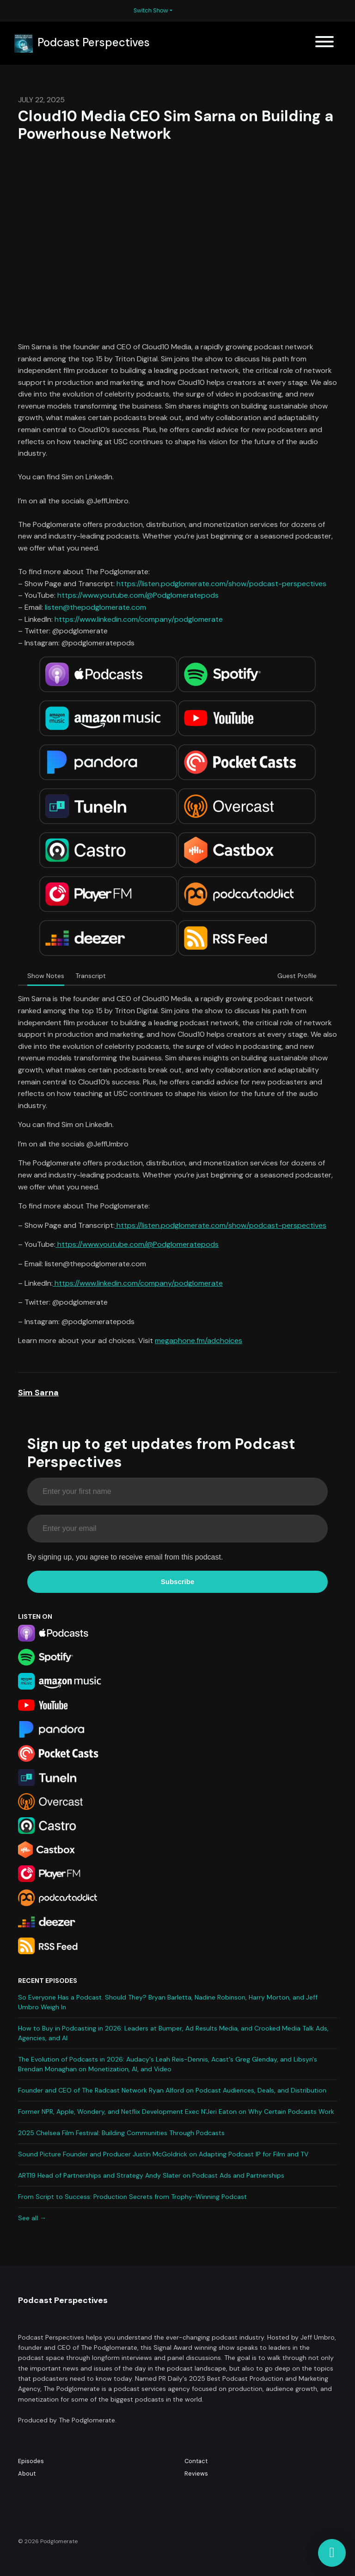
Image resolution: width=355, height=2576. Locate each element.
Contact (196, 2461)
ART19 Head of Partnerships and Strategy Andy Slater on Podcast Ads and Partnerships (151, 2175)
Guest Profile (297, 976)
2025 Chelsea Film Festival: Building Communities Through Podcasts (121, 2133)
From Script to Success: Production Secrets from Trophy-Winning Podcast (132, 2196)
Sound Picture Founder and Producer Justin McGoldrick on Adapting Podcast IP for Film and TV (163, 2154)
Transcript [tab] (90, 976)
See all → (32, 2218)
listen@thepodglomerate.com (95, 607)
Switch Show (151, 10)
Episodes (31, 2461)
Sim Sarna (38, 1392)
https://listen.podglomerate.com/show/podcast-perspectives (221, 583)
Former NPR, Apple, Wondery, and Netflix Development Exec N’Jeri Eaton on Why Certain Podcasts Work (176, 2111)
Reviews (196, 2473)
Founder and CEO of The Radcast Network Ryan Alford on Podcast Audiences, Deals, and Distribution (172, 2090)
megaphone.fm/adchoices (198, 1340)
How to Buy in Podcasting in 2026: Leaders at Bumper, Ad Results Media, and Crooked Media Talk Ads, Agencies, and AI (173, 2033)
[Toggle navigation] (324, 43)
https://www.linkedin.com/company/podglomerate (139, 619)
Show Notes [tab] (45, 976)
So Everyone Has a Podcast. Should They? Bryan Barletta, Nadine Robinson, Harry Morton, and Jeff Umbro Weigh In (168, 2002)
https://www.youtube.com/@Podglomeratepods (138, 595)
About (27, 2473)
